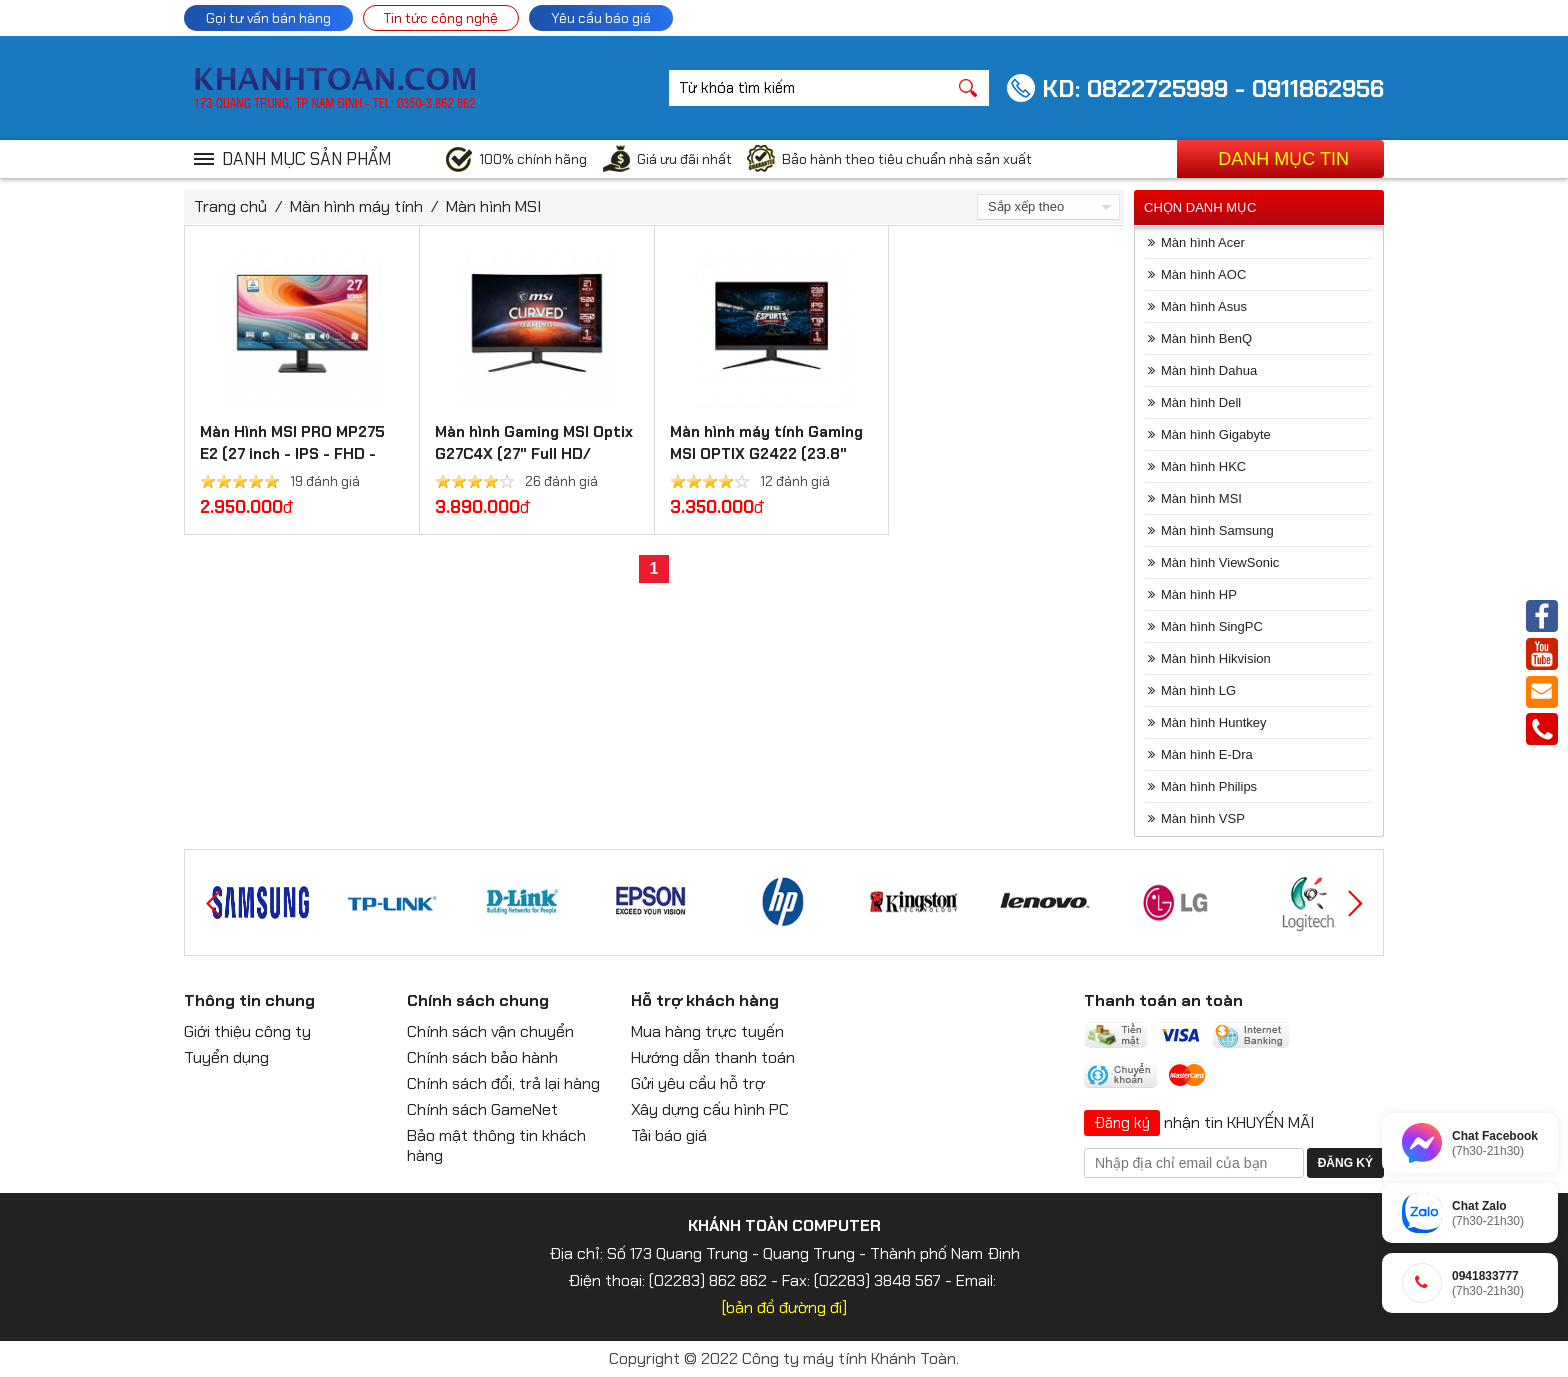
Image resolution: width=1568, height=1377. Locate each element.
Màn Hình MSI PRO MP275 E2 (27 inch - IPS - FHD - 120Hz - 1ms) (292, 454)
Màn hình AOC (1203, 274)
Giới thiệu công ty (247, 1031)
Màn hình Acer (1203, 242)
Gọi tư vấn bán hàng (268, 18)
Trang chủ (230, 206)
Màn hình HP (1199, 594)
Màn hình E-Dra (1207, 754)
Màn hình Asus (1204, 306)
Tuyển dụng (226, 1057)
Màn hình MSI (493, 206)
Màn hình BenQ (1206, 338)
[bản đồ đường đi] (784, 1307)
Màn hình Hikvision (1216, 658)
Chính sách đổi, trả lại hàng (503, 1083)
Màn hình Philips (1209, 786)
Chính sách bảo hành (482, 1057)
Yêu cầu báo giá (601, 18)
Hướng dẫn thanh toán (713, 1057)
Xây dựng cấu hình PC (710, 1109)
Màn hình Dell (1201, 402)
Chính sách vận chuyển (490, 1031)
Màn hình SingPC (1212, 626)
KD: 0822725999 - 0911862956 (1213, 88)
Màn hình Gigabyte (1216, 434)
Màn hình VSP (1203, 818)
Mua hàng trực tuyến (707, 1031)
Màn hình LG (1198, 690)
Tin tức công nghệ (441, 18)
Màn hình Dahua (1209, 370)
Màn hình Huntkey (1214, 722)
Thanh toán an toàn (1163, 1000)
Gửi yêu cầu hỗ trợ (698, 1083)
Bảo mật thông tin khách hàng (496, 1145)
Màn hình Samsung (1217, 530)
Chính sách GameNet (482, 1109)
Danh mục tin (1283, 159)
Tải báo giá (669, 1135)
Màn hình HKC (1203, 466)
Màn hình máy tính (356, 206)
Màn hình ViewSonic (1220, 562)
